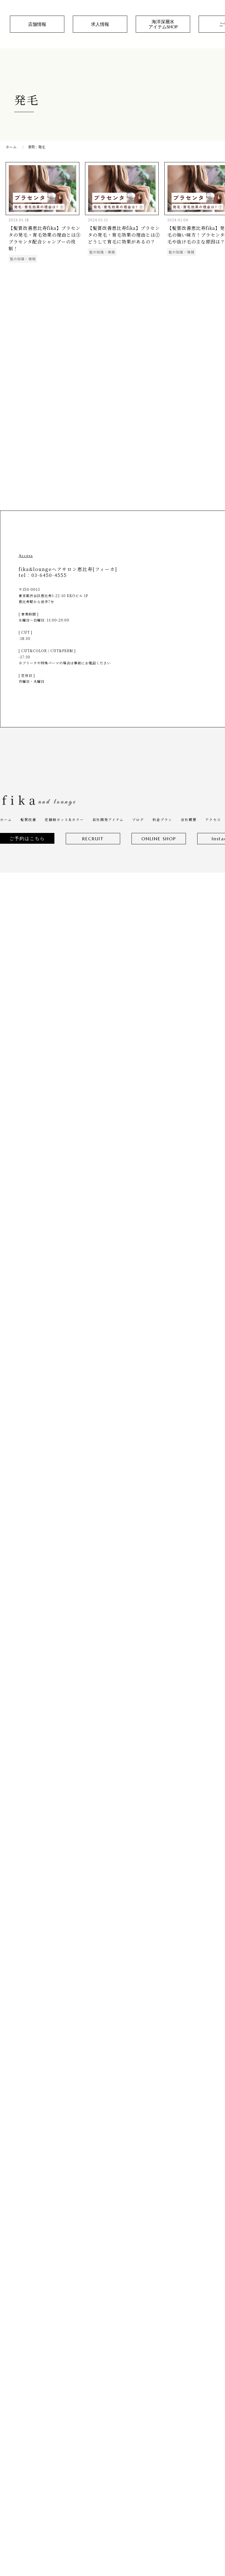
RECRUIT (93, 838)
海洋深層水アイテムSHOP (163, 24)
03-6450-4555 (49, 575)
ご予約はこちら (27, 838)
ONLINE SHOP (158, 838)
